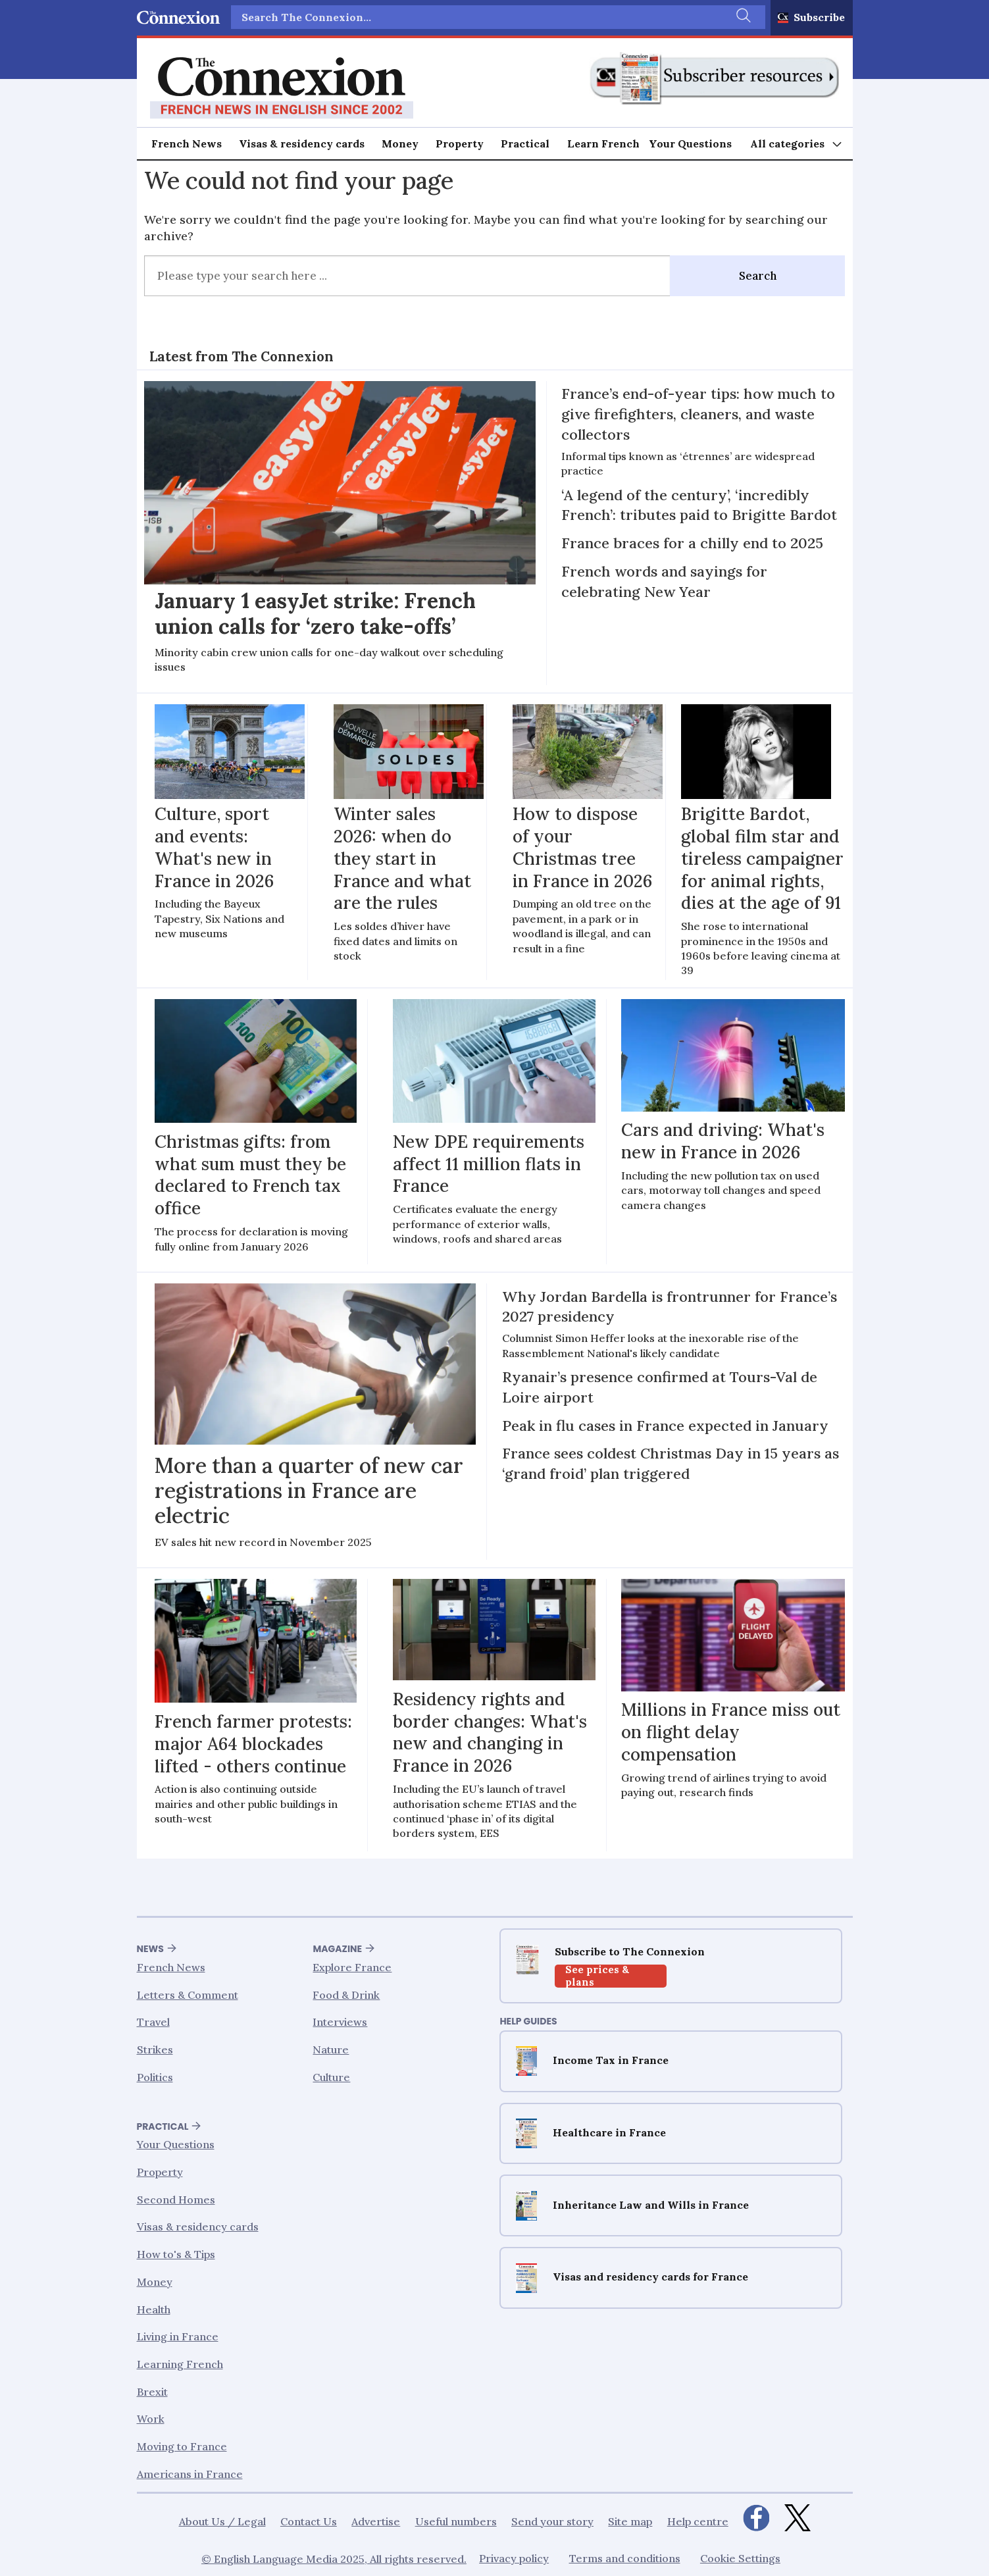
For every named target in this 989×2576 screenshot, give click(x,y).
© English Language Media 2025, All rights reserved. (334, 2558)
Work (151, 2419)
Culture (331, 2077)
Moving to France (182, 2446)
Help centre (697, 2521)
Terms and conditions (624, 2558)
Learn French (603, 143)
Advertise (375, 2521)
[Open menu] (797, 144)
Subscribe (819, 17)
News (150, 1949)
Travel (153, 2022)
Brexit (152, 2391)
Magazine (337, 1949)
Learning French (180, 2364)
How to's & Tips (176, 2254)
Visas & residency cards (302, 143)
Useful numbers (456, 2521)
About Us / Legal (222, 2521)
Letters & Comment (187, 1994)
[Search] (742, 17)
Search (757, 276)
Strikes (155, 2050)
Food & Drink (346, 1994)
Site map (630, 2521)
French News (186, 143)
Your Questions (690, 143)
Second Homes (176, 2199)
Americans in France (190, 2474)
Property (460, 143)
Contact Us (308, 2521)
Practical (525, 143)
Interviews (340, 2022)
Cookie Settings (740, 2558)
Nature (331, 2050)
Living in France (177, 2337)
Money (400, 143)
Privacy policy (514, 2558)
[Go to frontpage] (281, 88)
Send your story (552, 2521)
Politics (155, 2077)
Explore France (352, 1967)
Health (153, 2309)
